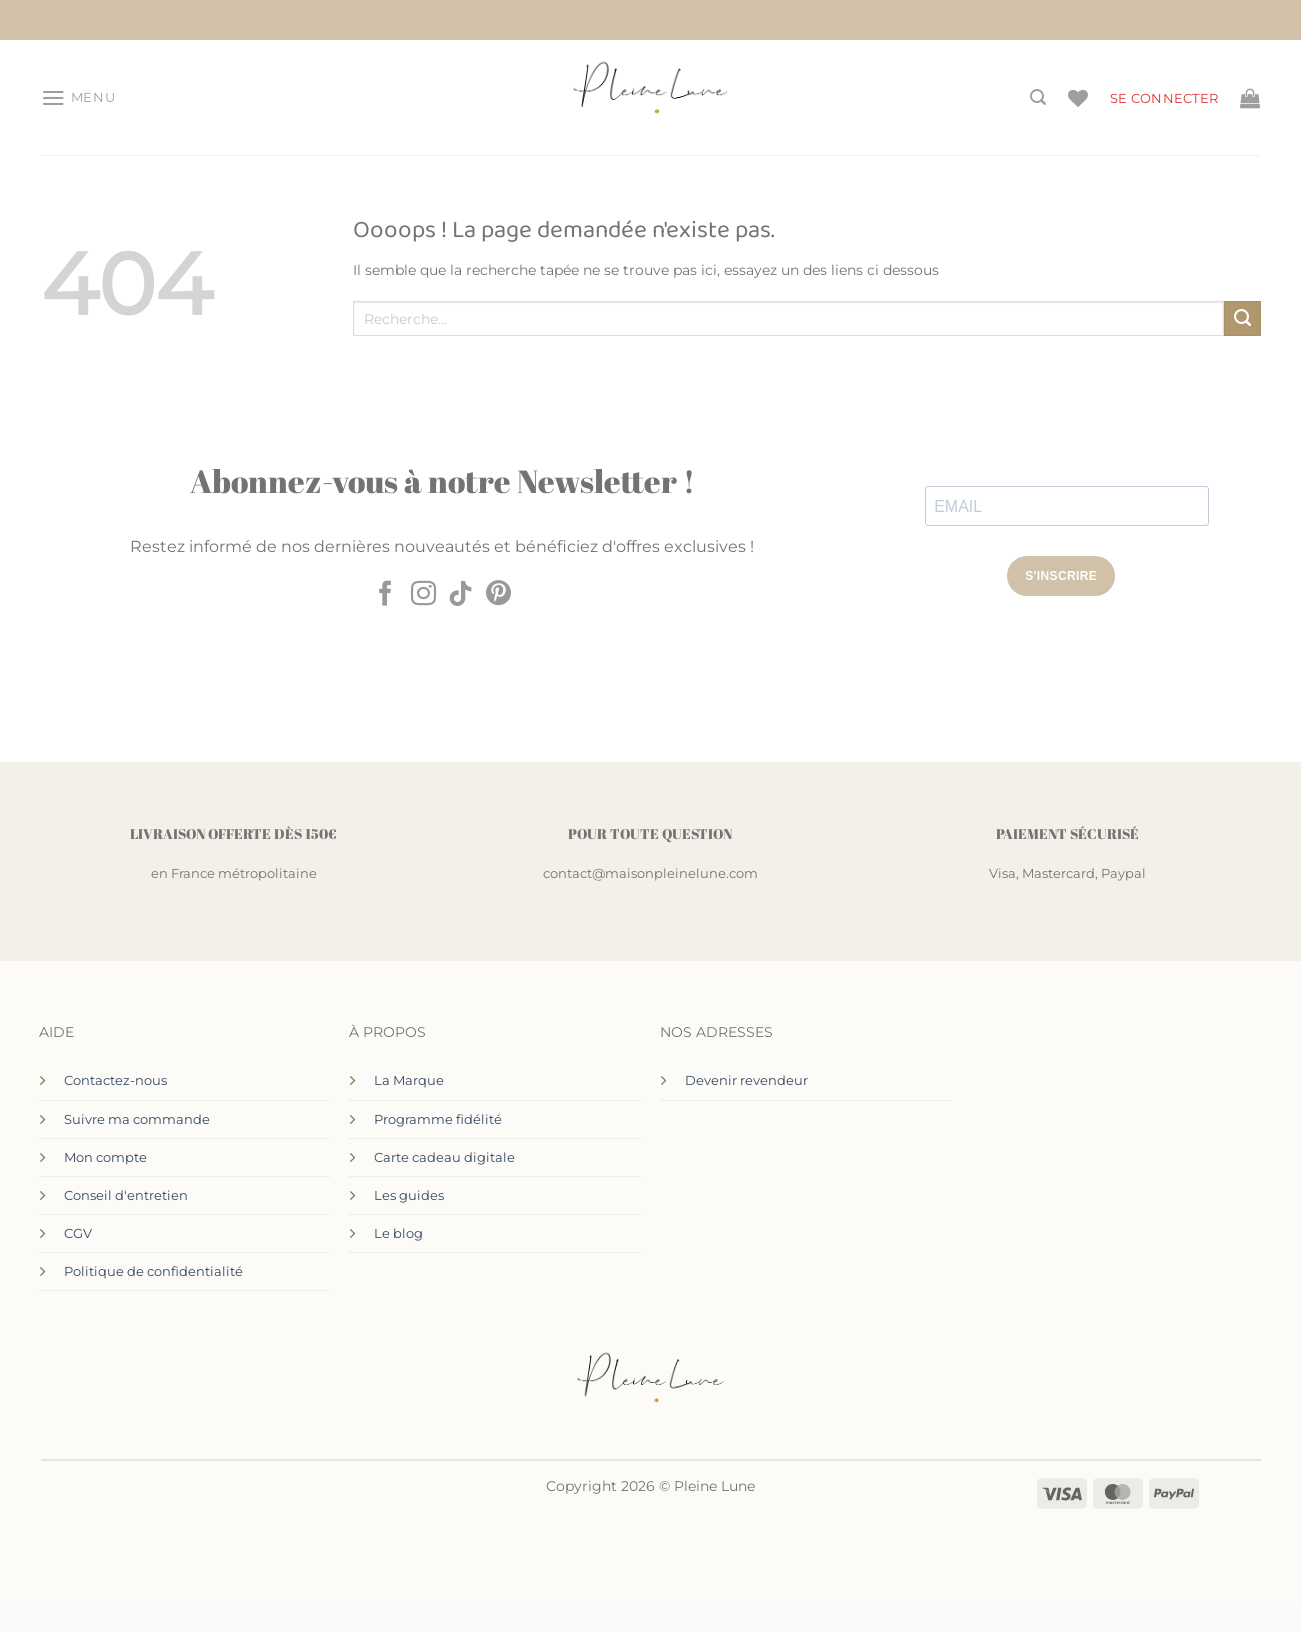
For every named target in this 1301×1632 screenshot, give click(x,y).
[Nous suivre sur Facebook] (385, 595)
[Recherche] (1038, 97)
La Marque (409, 1080)
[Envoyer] (1242, 319)
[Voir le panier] (1250, 98)
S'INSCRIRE (1061, 576)
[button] (78, 98)
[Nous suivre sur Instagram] (423, 595)
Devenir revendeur (746, 1080)
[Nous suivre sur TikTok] (460, 595)
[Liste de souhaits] (1078, 98)
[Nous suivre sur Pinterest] (498, 595)
